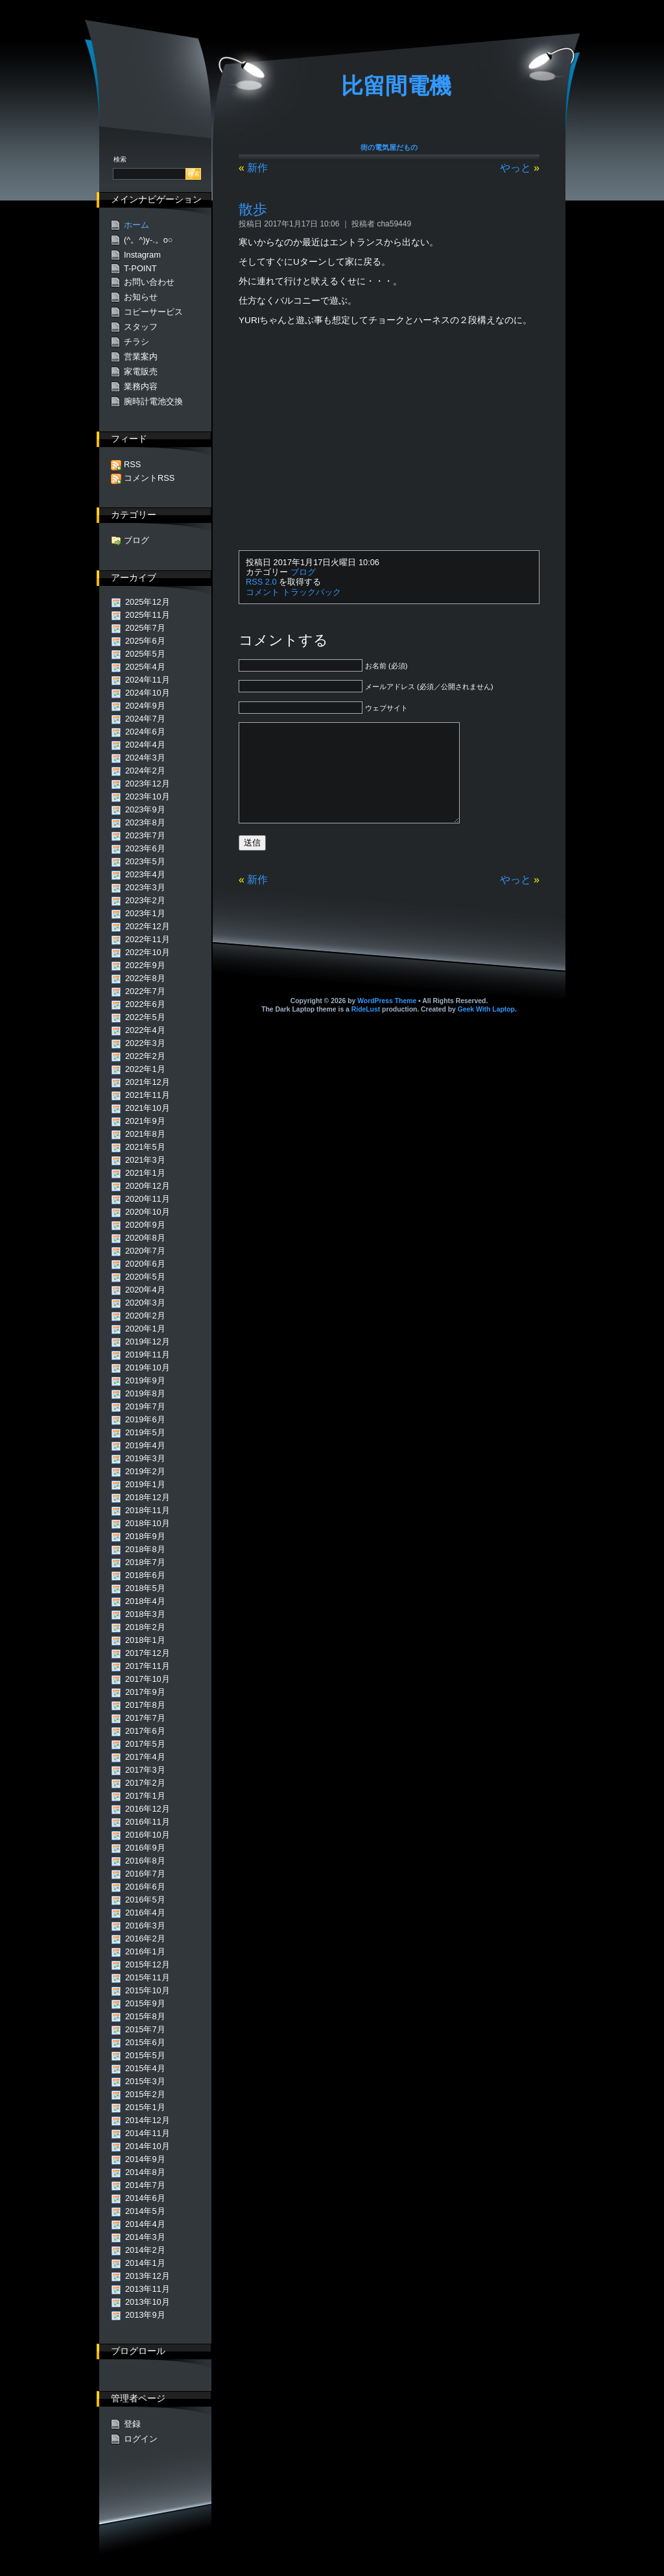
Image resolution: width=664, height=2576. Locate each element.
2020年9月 (145, 1225)
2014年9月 (145, 2159)
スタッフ (141, 327)
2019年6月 (145, 1419)
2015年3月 (145, 2081)
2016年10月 (147, 1835)
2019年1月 (145, 1484)
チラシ (136, 341)
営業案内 (141, 356)
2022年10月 (147, 952)
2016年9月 (145, 1848)
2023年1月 (145, 913)
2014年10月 (147, 2146)
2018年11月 (147, 1510)
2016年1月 (145, 1951)
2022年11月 (147, 939)
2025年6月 (145, 641)
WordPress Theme (386, 1020)
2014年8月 (145, 2172)
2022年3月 (145, 1043)
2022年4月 (145, 1030)
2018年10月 (147, 1523)
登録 (132, 2424)
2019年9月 (145, 1380)
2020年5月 (145, 1277)
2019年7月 (145, 1406)
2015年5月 (145, 2055)
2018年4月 (145, 1601)
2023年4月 (145, 874)
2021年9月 (145, 1121)
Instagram (142, 255)
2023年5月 (145, 861)
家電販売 (141, 371)
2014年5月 (145, 2211)
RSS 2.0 (261, 582)
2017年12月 (147, 1653)
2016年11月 (147, 1822)
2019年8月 (145, 1393)
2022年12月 (147, 926)
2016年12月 (147, 1809)
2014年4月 (145, 2224)
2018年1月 (145, 1640)
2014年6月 (145, 2198)
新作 (257, 167)
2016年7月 (145, 1873)
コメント (262, 592)
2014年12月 (147, 2120)
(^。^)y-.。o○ (148, 240)
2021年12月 (147, 1082)
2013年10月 (147, 2302)
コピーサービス (153, 312)
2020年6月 (145, 1264)
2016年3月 (145, 1925)
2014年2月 (145, 2250)
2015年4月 (145, 2068)
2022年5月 (145, 1017)
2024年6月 (145, 731)
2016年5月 (145, 1899)
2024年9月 (145, 706)
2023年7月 (145, 835)
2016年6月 (145, 1886)
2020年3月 (145, 1302)
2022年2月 (145, 1056)
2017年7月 (145, 1718)
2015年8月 (145, 2016)
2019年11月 (147, 1354)
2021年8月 (145, 1134)
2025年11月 (147, 615)
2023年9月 (145, 809)
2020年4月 (145, 1289)
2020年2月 (145, 1315)
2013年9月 (145, 2315)
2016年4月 (145, 1912)
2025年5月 (145, 654)
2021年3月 (145, 1160)
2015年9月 (145, 2003)
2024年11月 (147, 680)
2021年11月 (147, 1095)
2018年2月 (145, 1627)
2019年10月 (147, 1367)
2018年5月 (145, 1588)
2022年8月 (145, 978)
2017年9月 (145, 1692)
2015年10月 (147, 1990)
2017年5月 (145, 1744)
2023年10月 (147, 796)
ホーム (136, 225)
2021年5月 (145, 1147)
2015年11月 (147, 1977)
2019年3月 (145, 1458)
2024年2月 (145, 770)
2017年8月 (145, 1705)
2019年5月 (145, 1432)
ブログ (303, 572)
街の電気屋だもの (389, 147)
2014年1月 (145, 2263)
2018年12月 (147, 1497)
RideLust (365, 1028)
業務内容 (141, 386)
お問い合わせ (149, 282)
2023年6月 (145, 848)
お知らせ (141, 297)
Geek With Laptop (486, 1028)
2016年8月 (145, 1860)
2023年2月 (145, 900)
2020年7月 (145, 1251)
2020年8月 (145, 1238)
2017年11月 (147, 1666)
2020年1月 (145, 1328)
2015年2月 (145, 2094)
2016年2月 (145, 1938)
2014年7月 (145, 2185)
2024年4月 (145, 744)
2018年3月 (145, 1614)
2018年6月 (145, 1575)
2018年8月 (145, 1549)
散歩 (253, 209)
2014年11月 (147, 2133)
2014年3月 (145, 2237)
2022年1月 (145, 1069)
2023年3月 (145, 887)
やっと (515, 167)
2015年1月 (145, 2107)
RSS (132, 464)
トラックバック (311, 592)
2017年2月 (145, 1783)
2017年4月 (145, 1757)
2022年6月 (145, 1004)
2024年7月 (145, 718)
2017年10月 (147, 1679)
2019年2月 (145, 1471)
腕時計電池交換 (153, 401)
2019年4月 (145, 1445)
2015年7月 (145, 2029)
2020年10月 (147, 1212)
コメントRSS (149, 478)
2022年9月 (145, 965)
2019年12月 (147, 1341)
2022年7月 (145, 991)
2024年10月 (147, 693)
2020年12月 (147, 1186)
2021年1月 (145, 1173)
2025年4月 (145, 667)
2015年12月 (147, 1964)
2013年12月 (147, 2276)
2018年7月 (145, 1562)
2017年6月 (145, 1731)
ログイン (141, 2439)
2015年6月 (145, 2042)
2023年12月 (147, 783)
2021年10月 (147, 1108)
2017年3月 (145, 1770)
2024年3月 (145, 757)
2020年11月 (147, 1199)
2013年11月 (147, 2289)
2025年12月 (147, 602)
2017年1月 (145, 1796)
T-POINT (140, 268)
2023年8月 (145, 822)
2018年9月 (145, 1536)
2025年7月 (145, 628)
